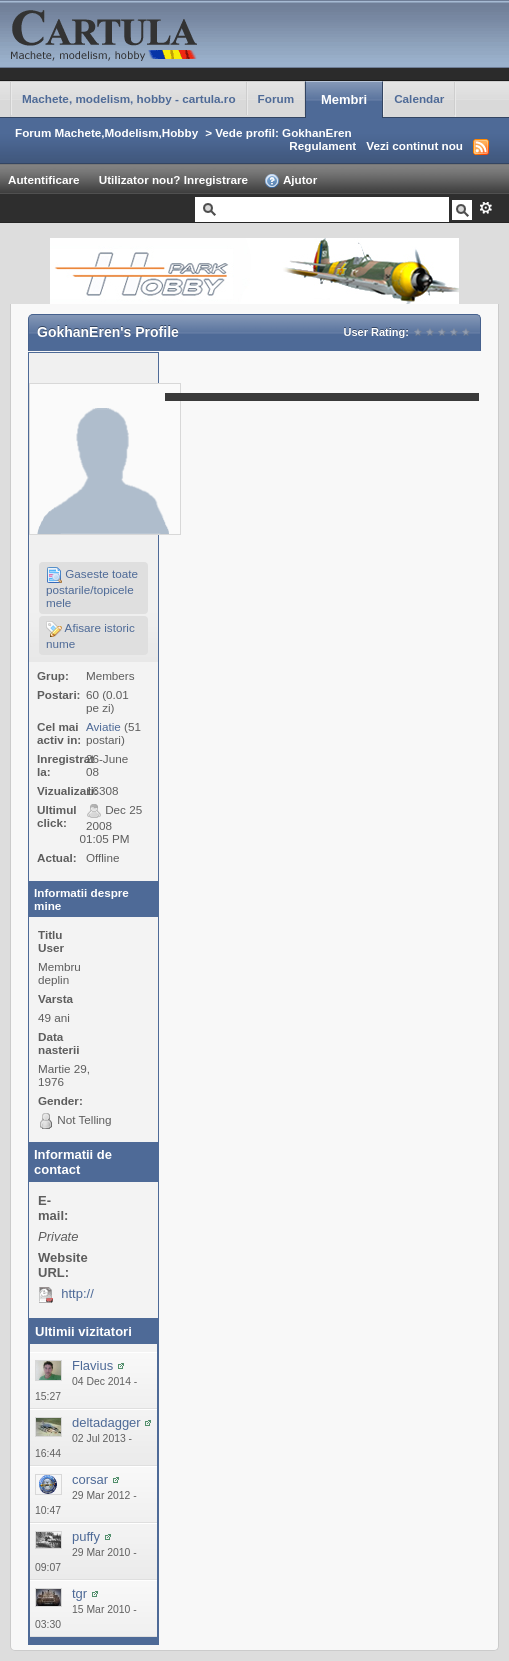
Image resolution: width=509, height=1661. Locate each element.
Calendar (419, 98)
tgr (79, 1593)
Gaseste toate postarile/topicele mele (92, 588)
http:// (77, 1293)
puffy (86, 1536)
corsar (90, 1479)
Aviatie (103, 726)
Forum (276, 98)
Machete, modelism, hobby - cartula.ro (129, 98)
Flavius (92, 1365)
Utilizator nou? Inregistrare (173, 179)
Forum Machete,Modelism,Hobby (106, 132)
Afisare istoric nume (90, 635)
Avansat (485, 208)
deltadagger (106, 1422)
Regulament (322, 145)
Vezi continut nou (414, 145)
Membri (344, 99)
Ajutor (290, 181)
